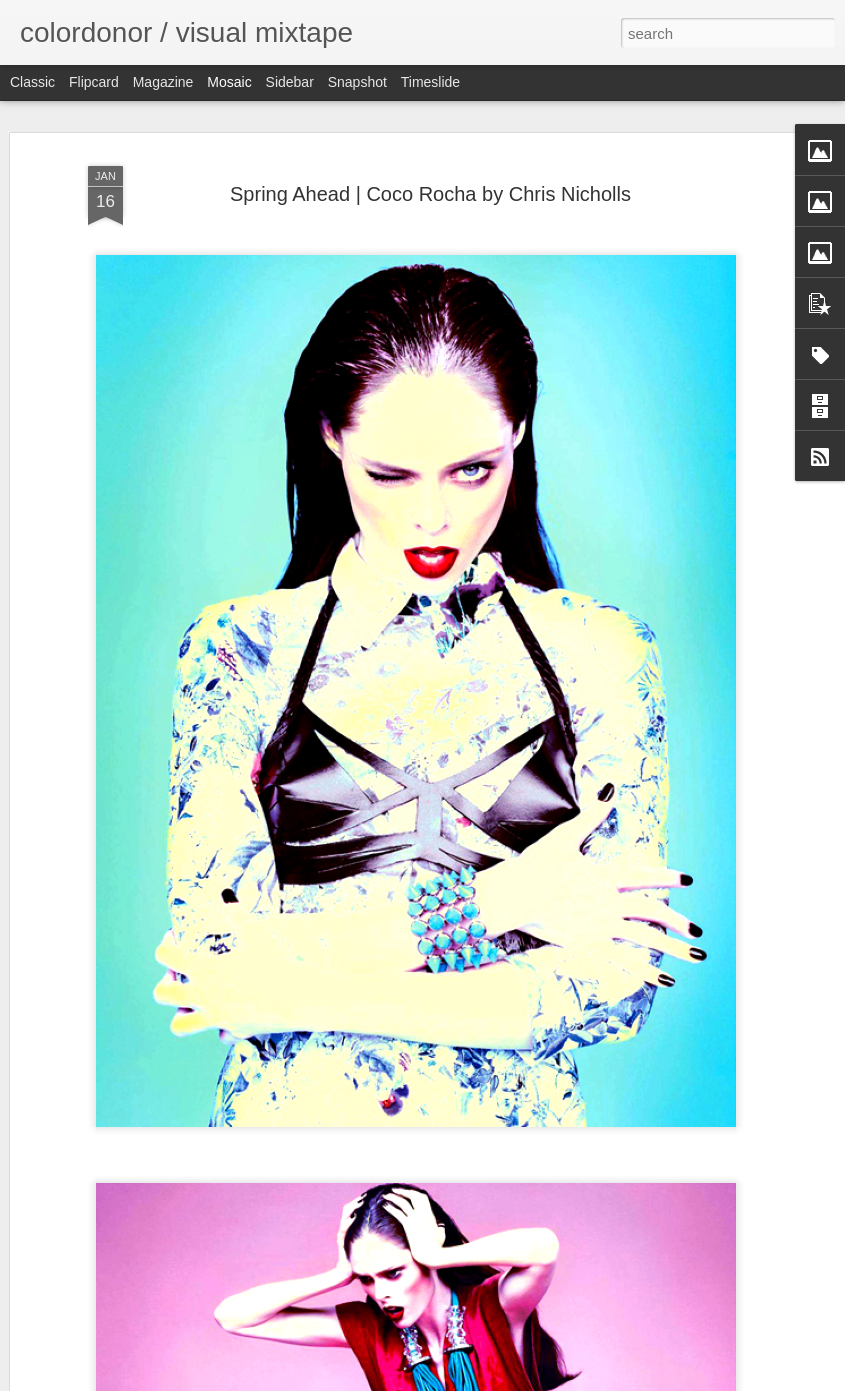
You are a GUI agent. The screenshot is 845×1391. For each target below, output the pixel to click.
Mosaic (229, 82)
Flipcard (94, 82)
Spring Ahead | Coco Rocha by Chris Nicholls (430, 194)
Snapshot (357, 82)
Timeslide (430, 82)
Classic (32, 82)
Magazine (163, 82)
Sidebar (290, 82)
